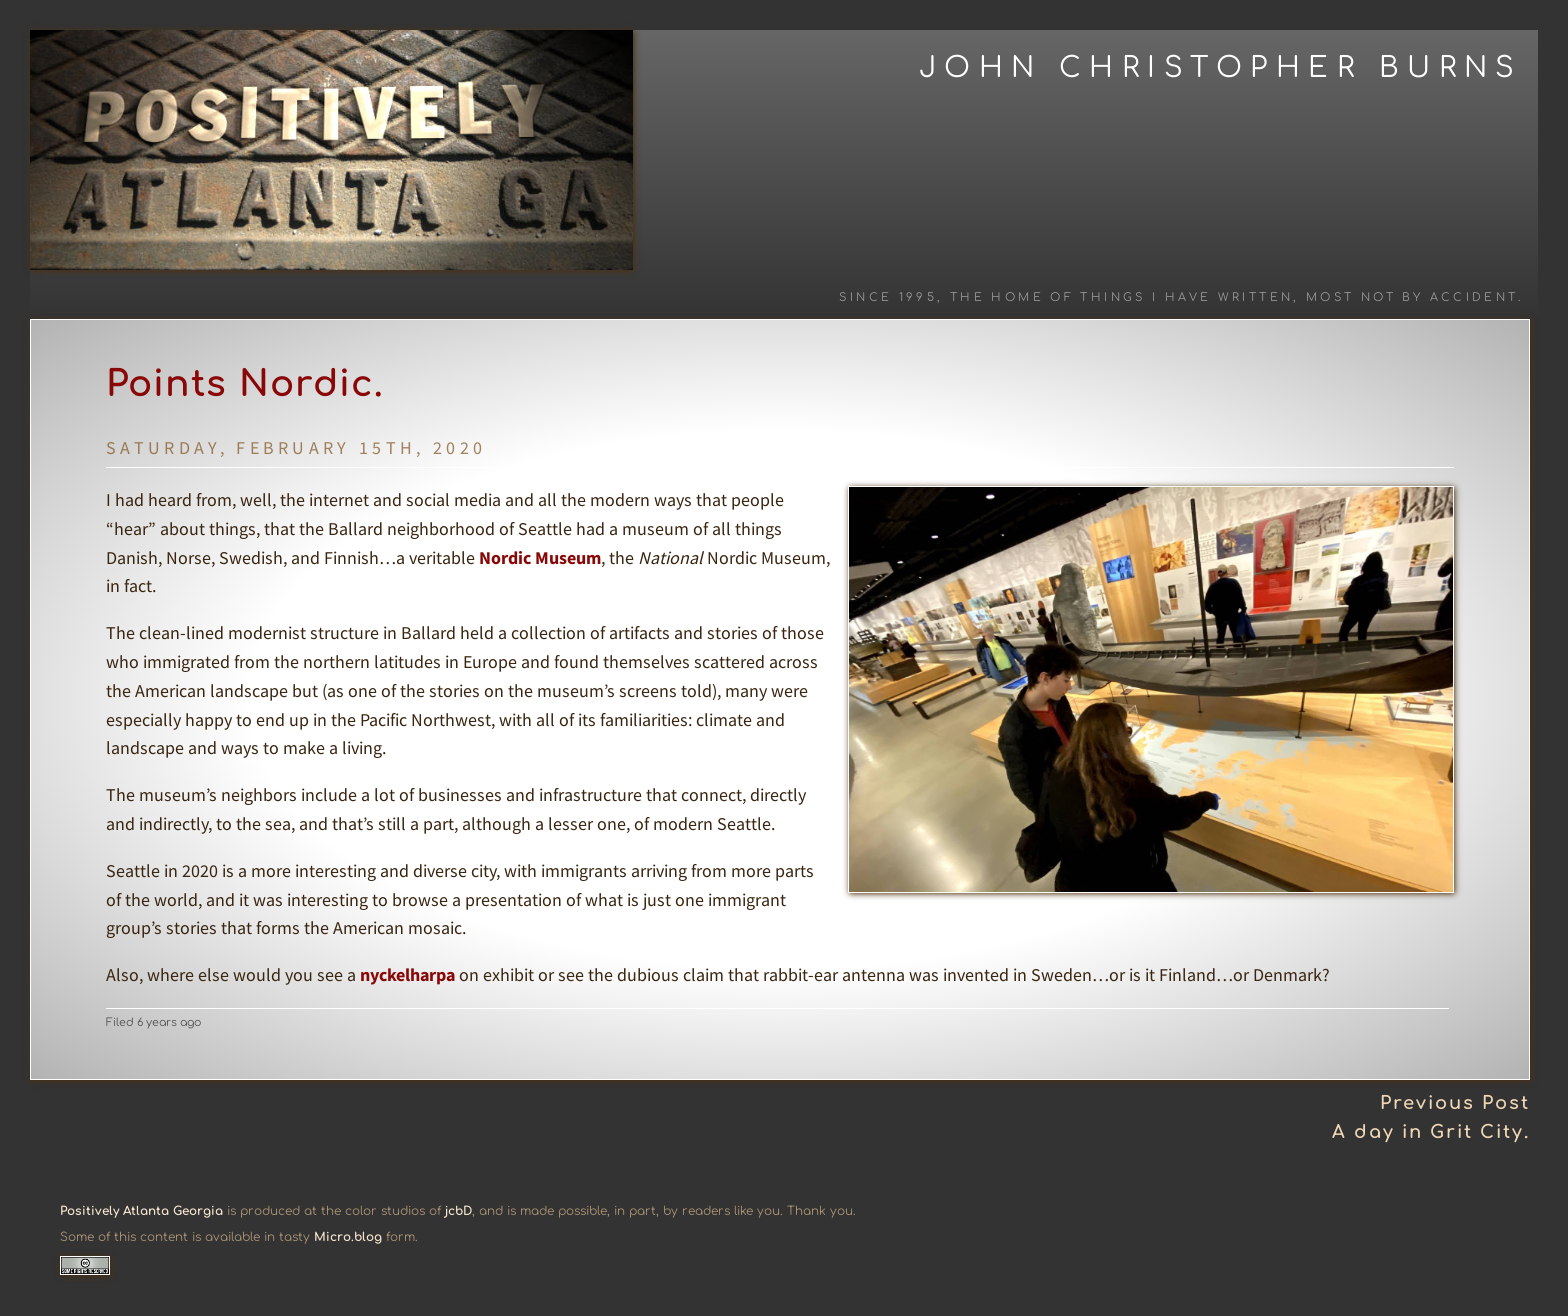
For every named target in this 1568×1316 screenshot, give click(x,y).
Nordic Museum (540, 557)
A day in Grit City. (1431, 1132)
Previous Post (1455, 1103)
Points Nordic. (245, 384)
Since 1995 (888, 297)
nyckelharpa (407, 974)
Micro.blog (348, 1237)
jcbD (458, 1211)
